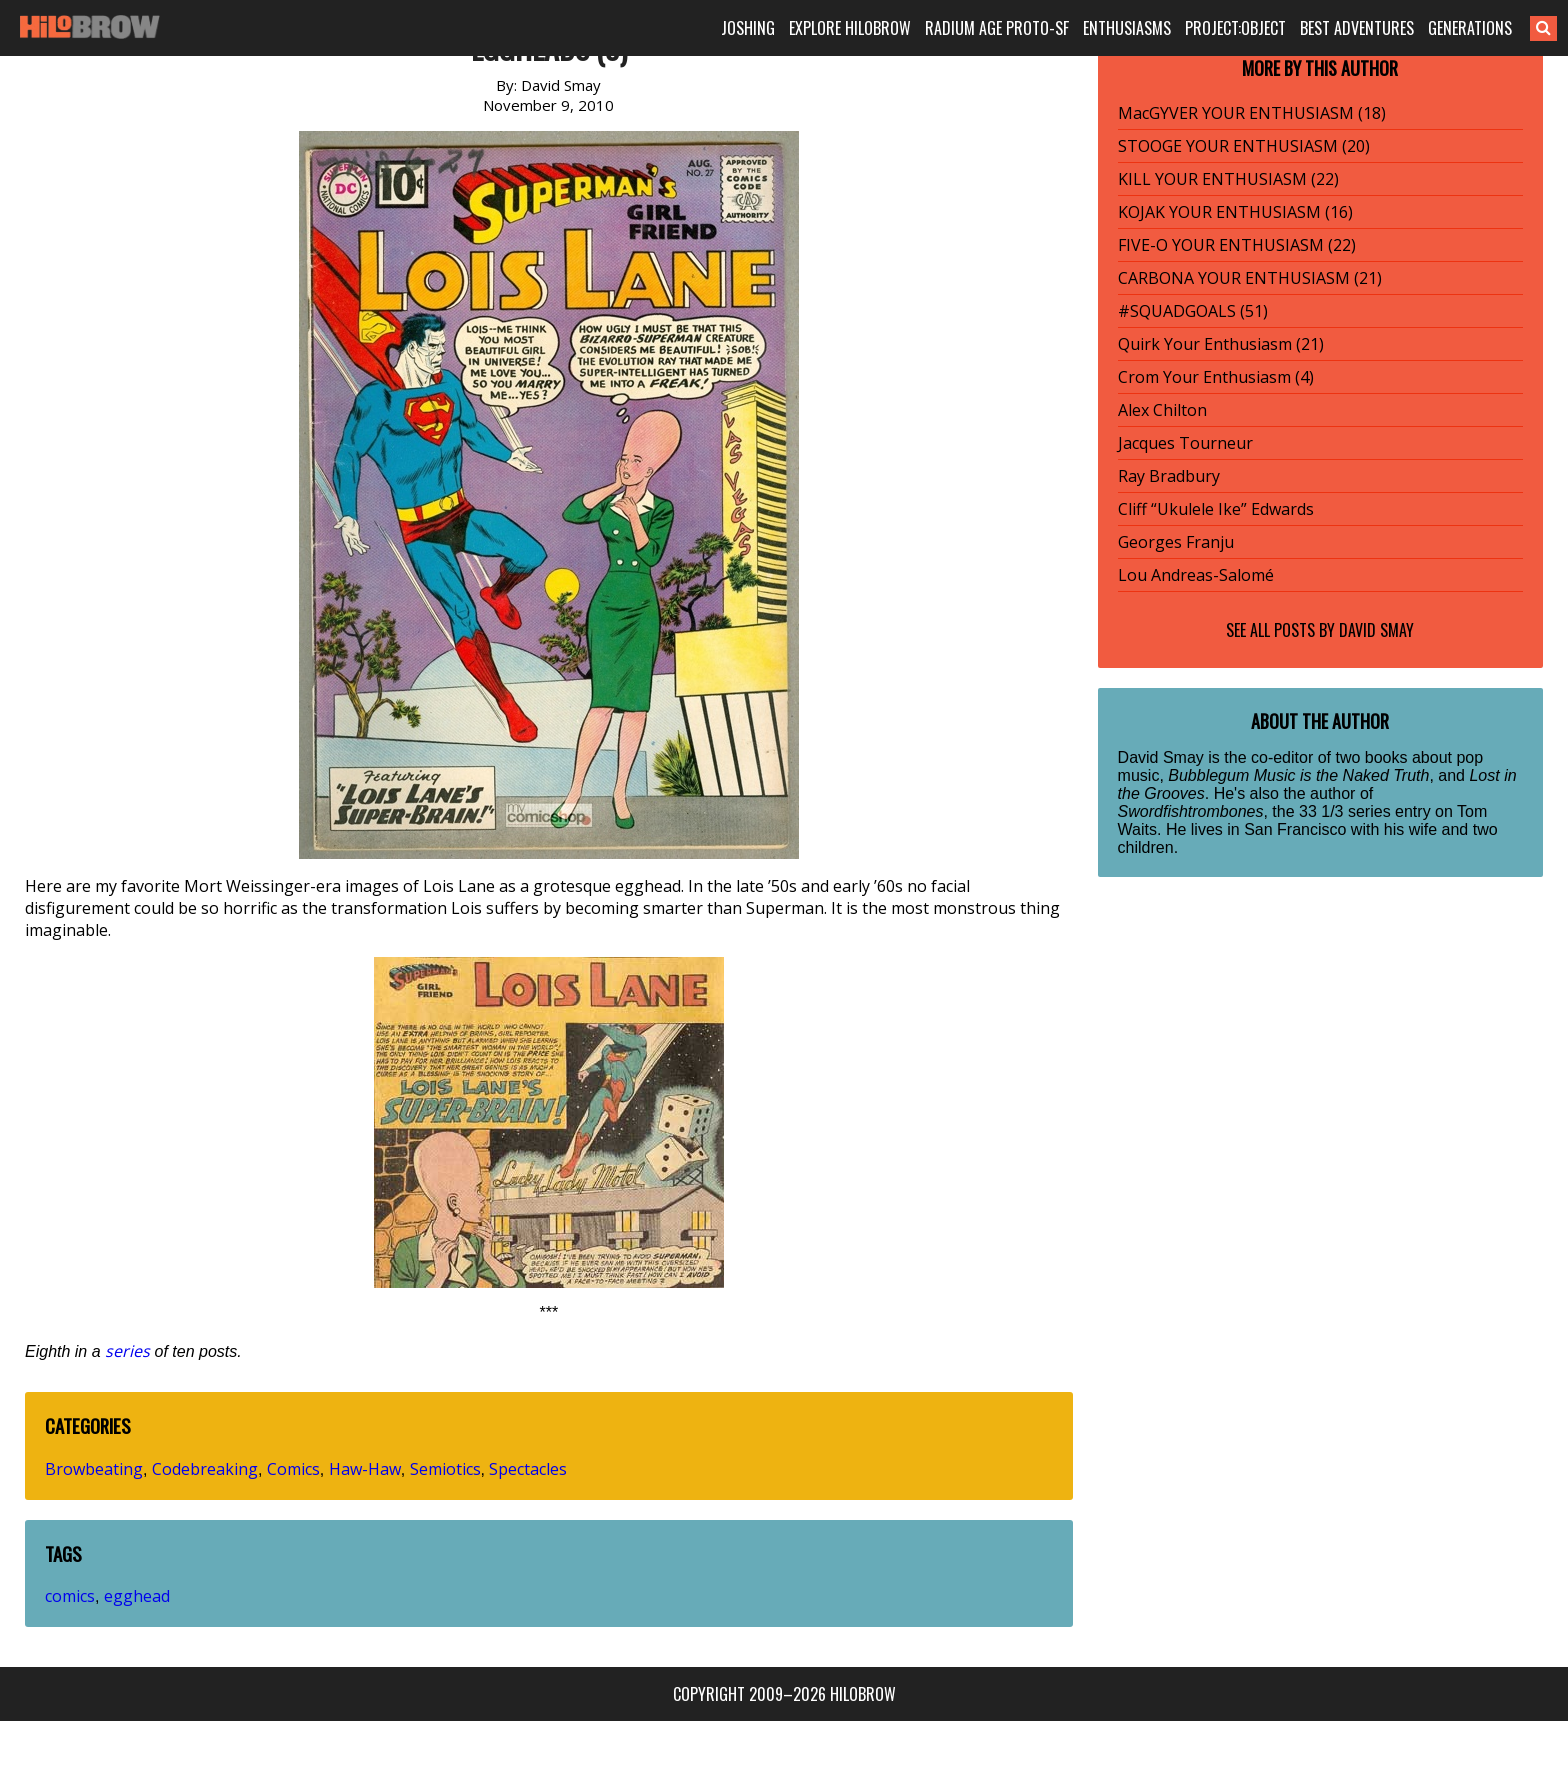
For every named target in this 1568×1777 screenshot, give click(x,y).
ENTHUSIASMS (1127, 28)
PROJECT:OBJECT (1235, 28)
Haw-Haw (365, 1469)
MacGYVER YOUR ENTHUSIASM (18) (1252, 113)
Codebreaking (205, 1469)
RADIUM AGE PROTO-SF (997, 28)
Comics (293, 1469)
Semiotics (445, 1469)
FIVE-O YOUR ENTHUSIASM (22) (1237, 245)
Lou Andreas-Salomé (1196, 575)
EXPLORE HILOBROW (850, 28)
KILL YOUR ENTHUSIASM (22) (1228, 179)
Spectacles (528, 1469)
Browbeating (94, 1469)
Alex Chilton (1162, 410)
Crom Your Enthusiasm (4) (1216, 377)
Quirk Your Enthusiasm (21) (1221, 344)
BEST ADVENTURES (1357, 28)
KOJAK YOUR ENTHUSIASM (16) (1235, 212)
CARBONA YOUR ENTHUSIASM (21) (1250, 278)
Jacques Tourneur (1185, 443)
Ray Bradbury (1169, 476)
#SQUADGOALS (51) (1193, 311)
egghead (137, 1596)
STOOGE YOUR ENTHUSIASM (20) (1244, 146)
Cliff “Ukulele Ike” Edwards (1216, 509)
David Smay (1376, 630)
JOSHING (748, 28)
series (127, 1351)
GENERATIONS (1470, 28)
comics (70, 1596)
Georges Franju (1176, 542)
